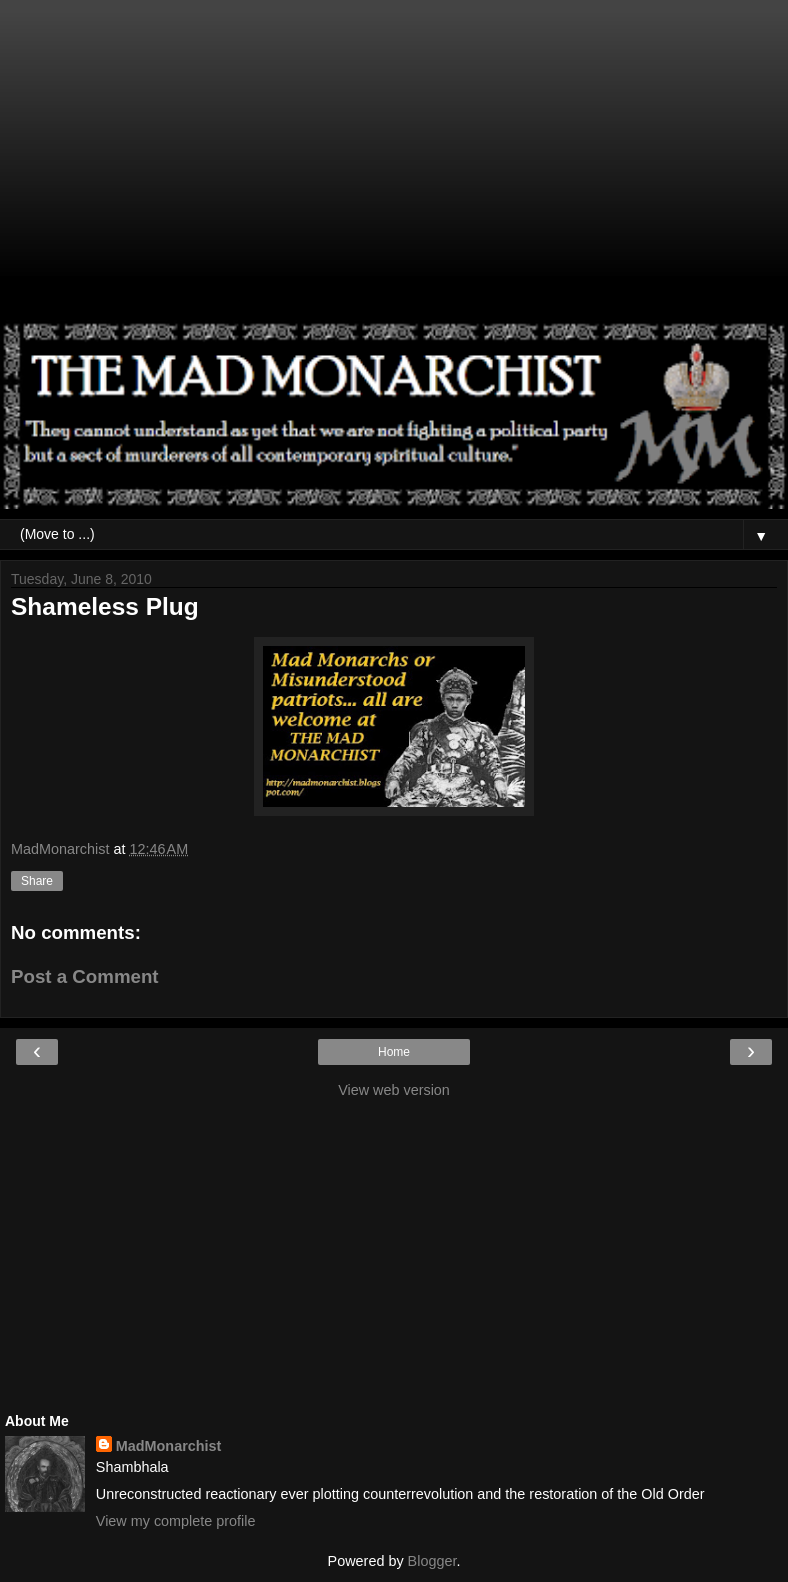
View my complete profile (176, 1521)
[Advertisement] (394, 170)
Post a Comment (85, 976)
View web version (394, 1090)
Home (394, 1052)
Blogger (432, 1561)
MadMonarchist (169, 1446)
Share (37, 881)
